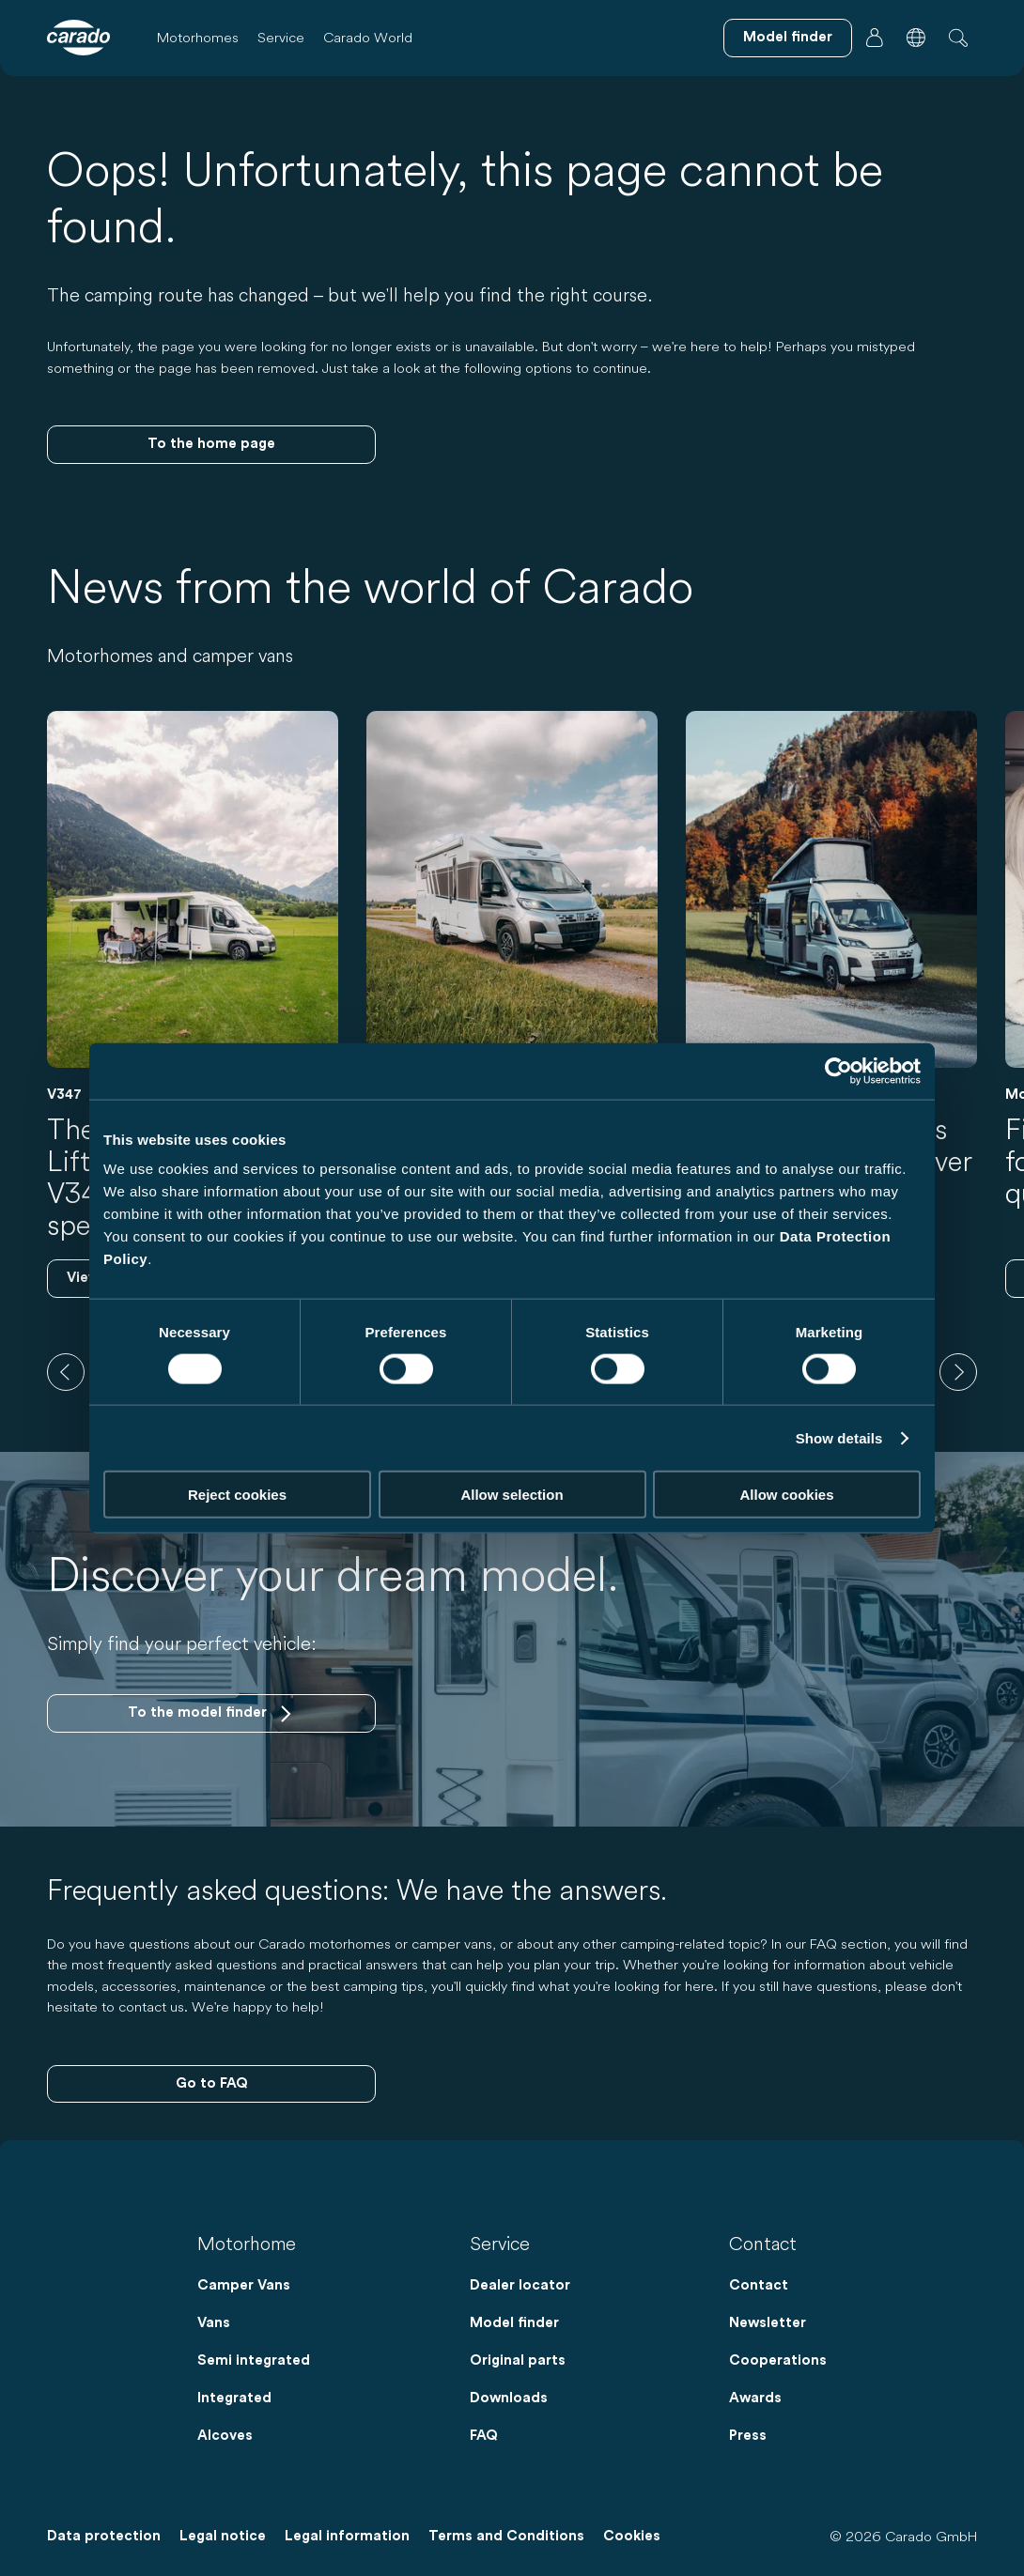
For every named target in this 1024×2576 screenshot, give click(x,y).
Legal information (347, 2536)
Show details (839, 1437)
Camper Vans (243, 2285)
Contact (758, 2285)
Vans (213, 2323)
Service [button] (280, 37)
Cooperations (778, 2360)
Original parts (518, 2360)
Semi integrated (253, 2360)
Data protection (104, 2536)
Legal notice (222, 2536)
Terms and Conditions (506, 2536)
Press (748, 2436)
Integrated (234, 2398)
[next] (958, 1372)
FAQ (484, 2436)
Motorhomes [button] (198, 37)
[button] (916, 37)
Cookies (631, 2536)
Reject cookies (237, 1495)
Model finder (514, 2323)
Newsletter (767, 2323)
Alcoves (225, 2436)
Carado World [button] (367, 37)
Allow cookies (786, 1495)
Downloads (509, 2398)
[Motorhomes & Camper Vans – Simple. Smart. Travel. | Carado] (78, 37)
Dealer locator (520, 2285)
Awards (755, 2398)
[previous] (66, 1372)
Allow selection (511, 1495)
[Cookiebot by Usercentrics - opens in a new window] (838, 1071)
